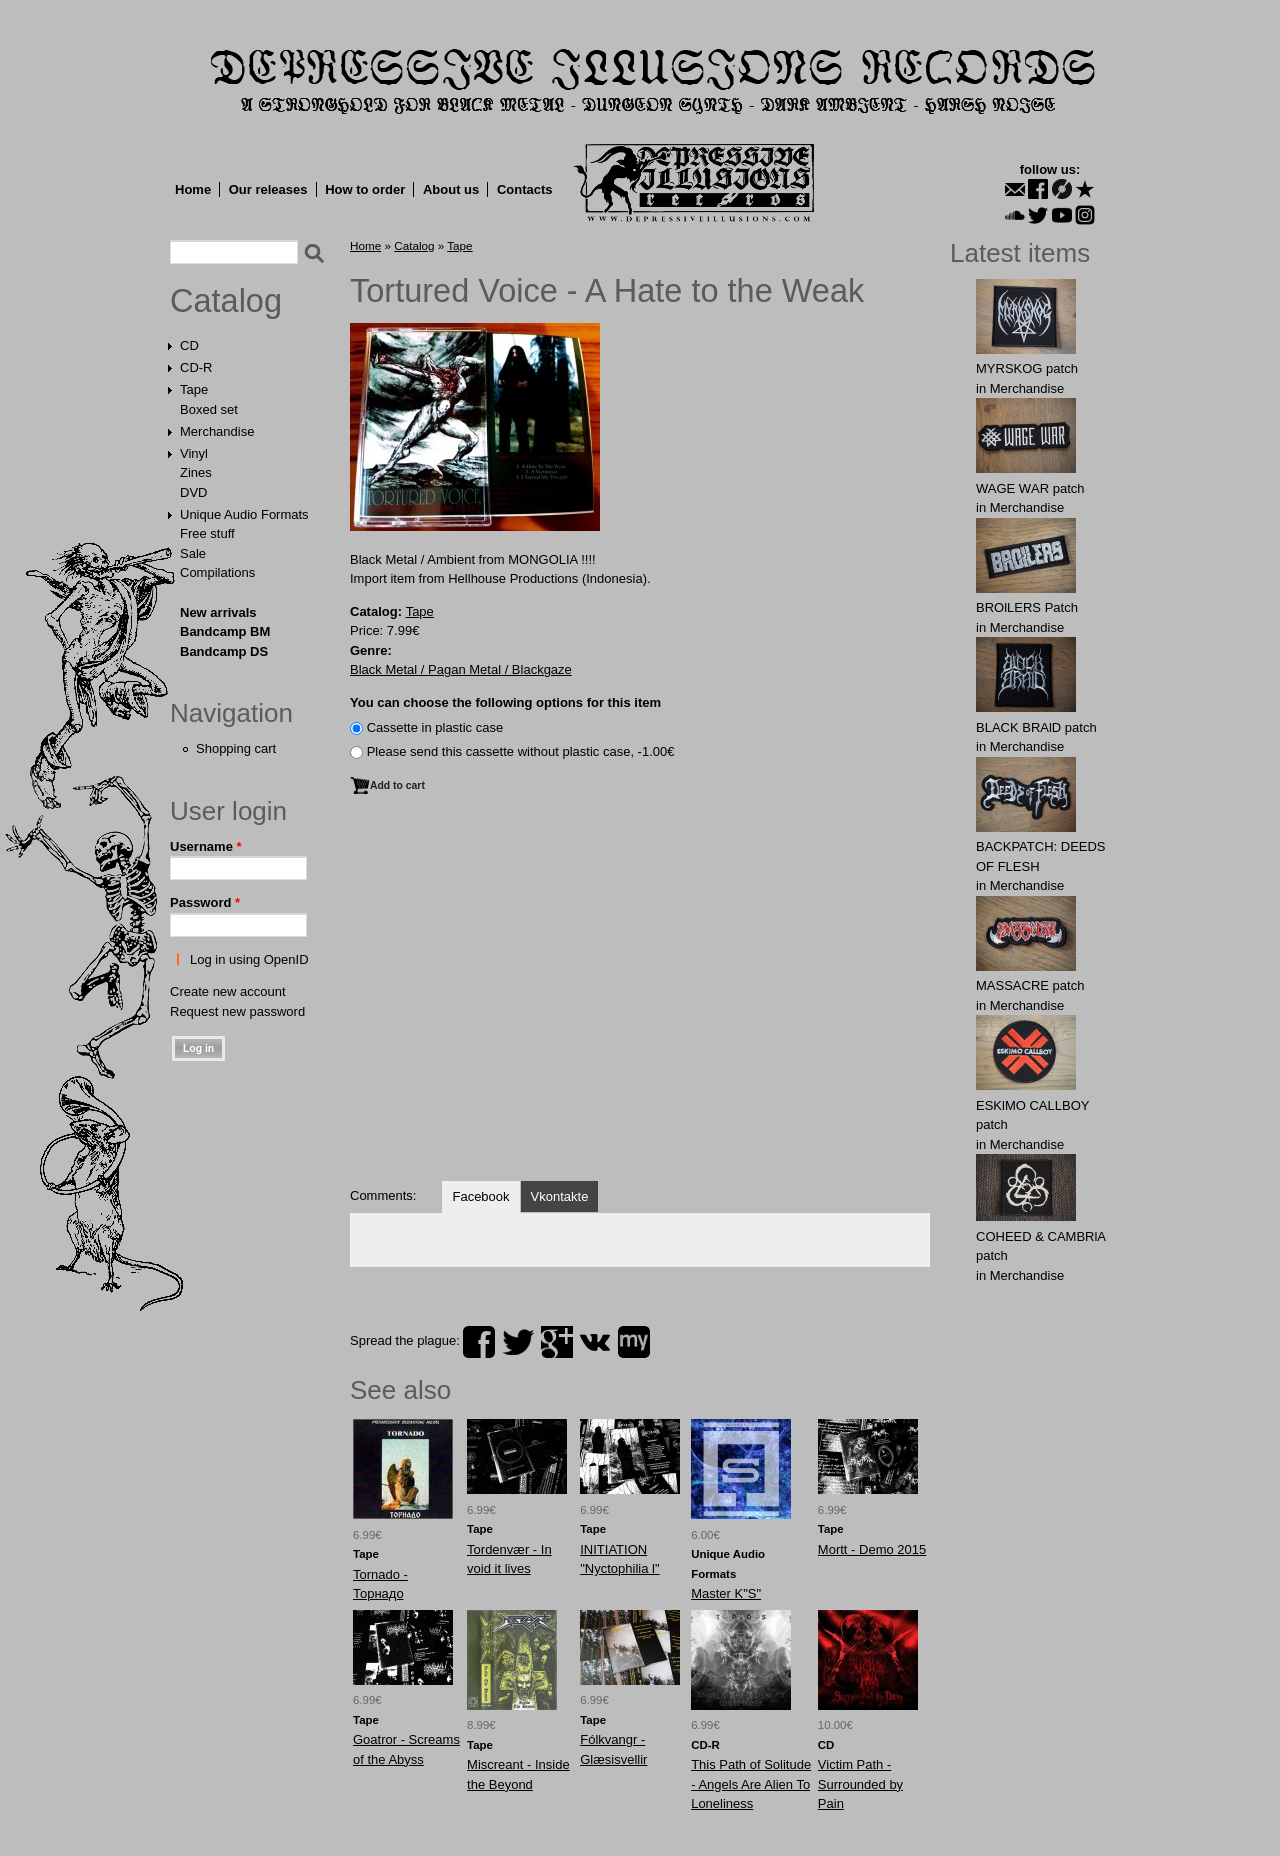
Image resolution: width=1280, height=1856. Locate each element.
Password (205, 902)
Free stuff (207, 533)
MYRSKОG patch (1027, 368)
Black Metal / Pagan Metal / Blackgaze (461, 669)
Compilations (217, 572)
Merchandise (217, 431)
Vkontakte (560, 1196)
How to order (365, 189)
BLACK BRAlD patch (1036, 727)
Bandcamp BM (225, 631)
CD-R (196, 367)
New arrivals (218, 612)
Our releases (268, 189)
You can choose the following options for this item (505, 702)
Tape (194, 389)
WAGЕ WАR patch (1030, 488)
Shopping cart (236, 748)
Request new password (237, 1011)
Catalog (226, 301)
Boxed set (209, 409)
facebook (479, 1342)
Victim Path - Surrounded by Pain (860, 1784)
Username (206, 846)
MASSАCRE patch (1030, 985)
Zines (196, 472)
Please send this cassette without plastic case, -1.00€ (521, 751)
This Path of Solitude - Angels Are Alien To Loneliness (751, 1784)
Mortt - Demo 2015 (872, 1549)
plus (557, 1342)
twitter (518, 1342)
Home (193, 189)
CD (189, 345)
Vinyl (194, 453)
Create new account (228, 991)
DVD (193, 492)
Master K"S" (726, 1593)
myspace (634, 1342)
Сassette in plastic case (435, 727)
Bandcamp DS (224, 651)
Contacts (525, 189)
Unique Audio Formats (244, 514)
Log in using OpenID (249, 959)
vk (595, 1342)
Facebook (480, 1196)
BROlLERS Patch (1027, 607)
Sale (193, 553)
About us (451, 189)
